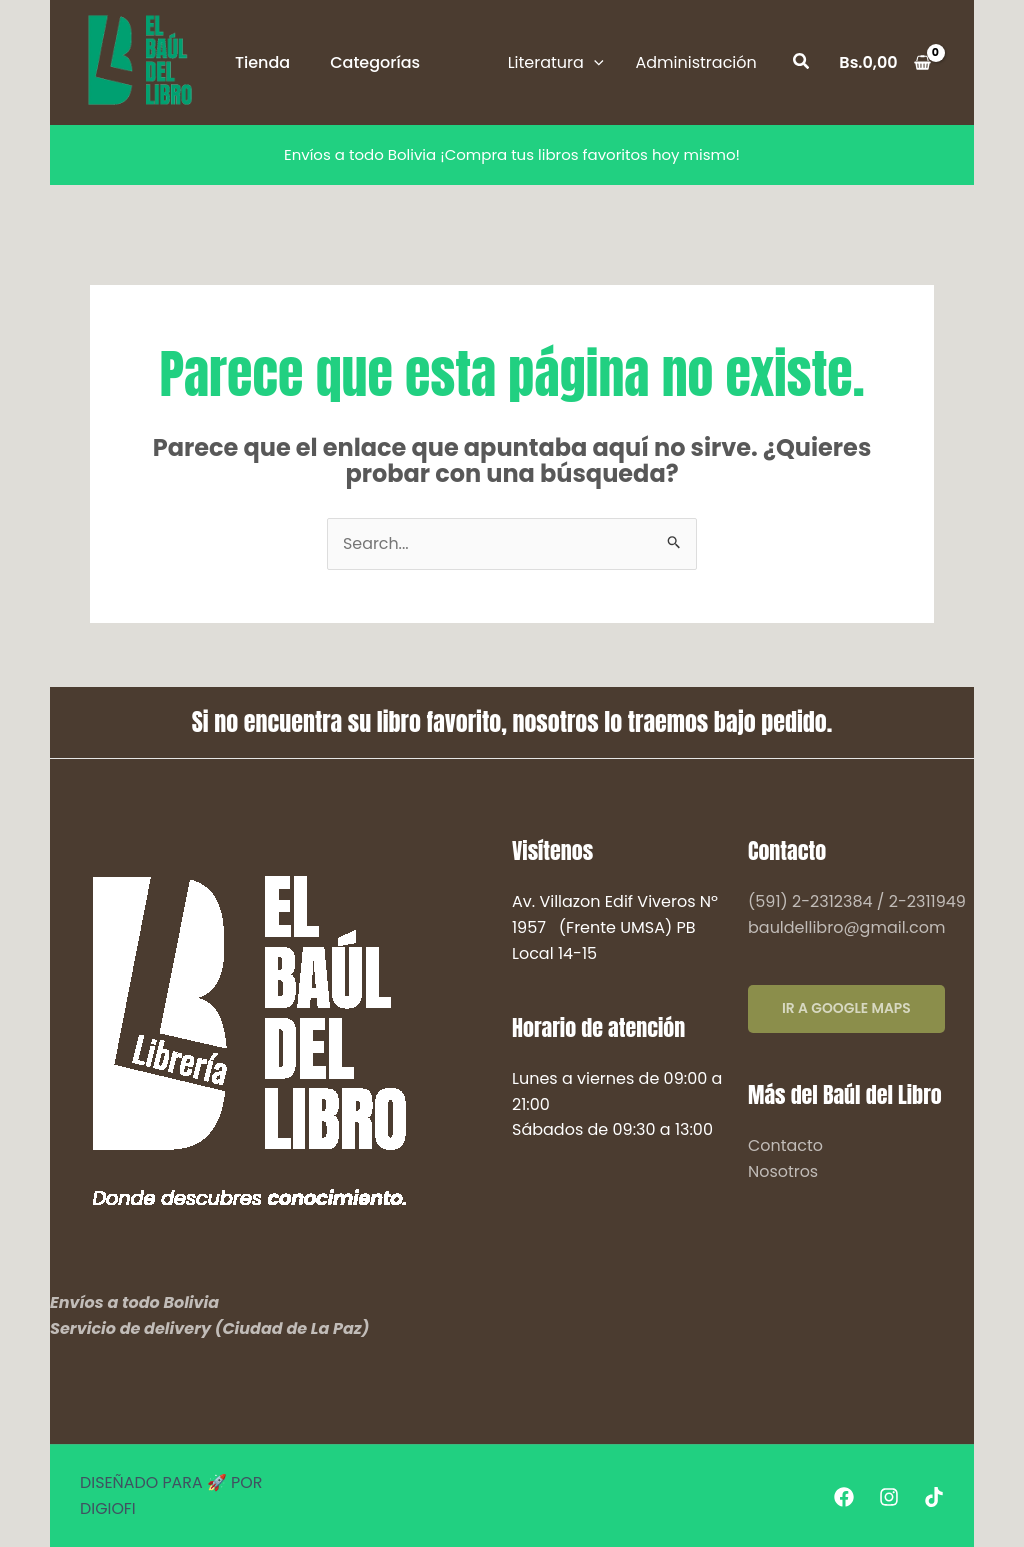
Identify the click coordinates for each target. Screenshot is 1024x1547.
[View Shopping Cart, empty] (885, 63)
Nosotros (783, 1171)
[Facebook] (844, 1497)
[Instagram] (889, 1497)
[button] (556, 63)
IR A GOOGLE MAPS (847, 1010)
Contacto (785, 1145)
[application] (594, 62)
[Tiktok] (934, 1497)
